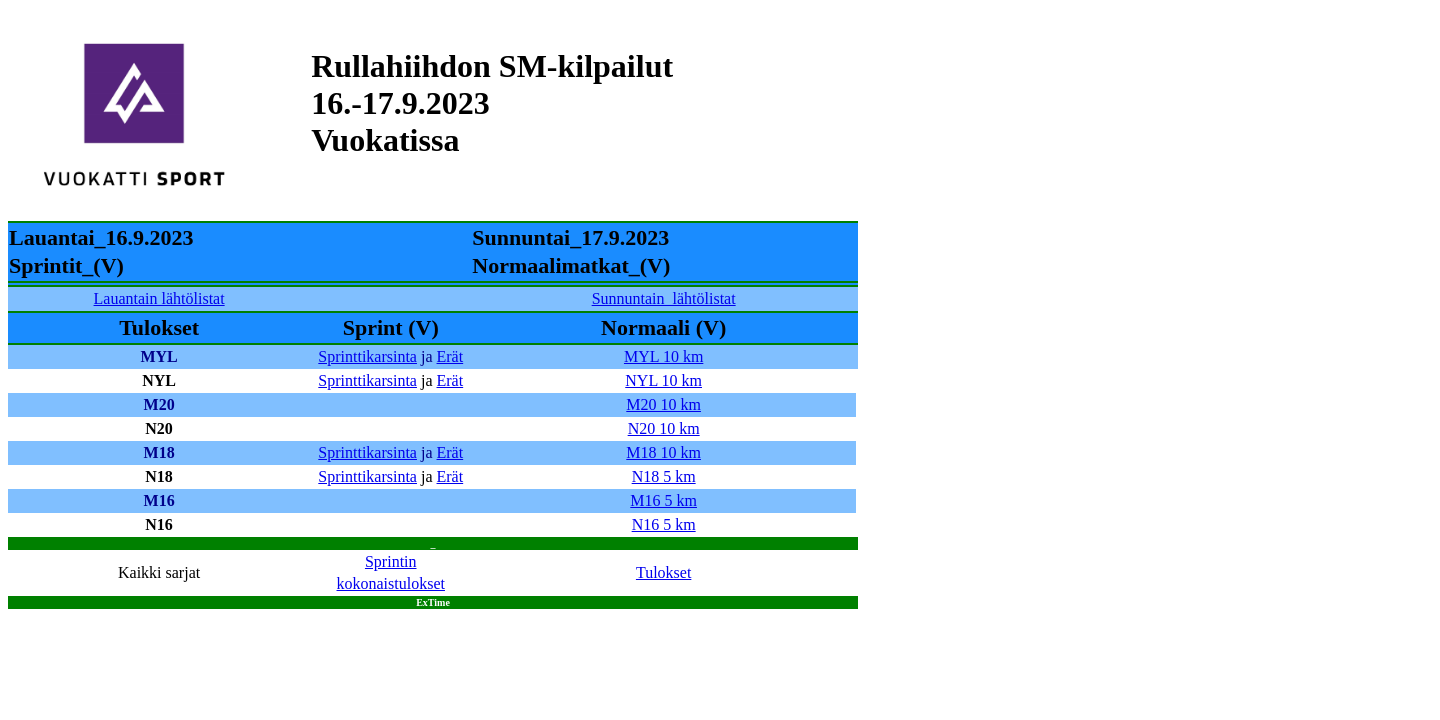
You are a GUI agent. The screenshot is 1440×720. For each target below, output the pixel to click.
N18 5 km (664, 476)
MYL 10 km (663, 356)
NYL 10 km (663, 380)
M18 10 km (663, 452)
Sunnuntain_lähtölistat (664, 298)
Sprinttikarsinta (367, 356)
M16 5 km (663, 500)
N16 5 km (664, 524)
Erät (450, 356)
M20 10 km (663, 404)
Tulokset (663, 572)
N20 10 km (664, 428)
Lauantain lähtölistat (159, 298)
